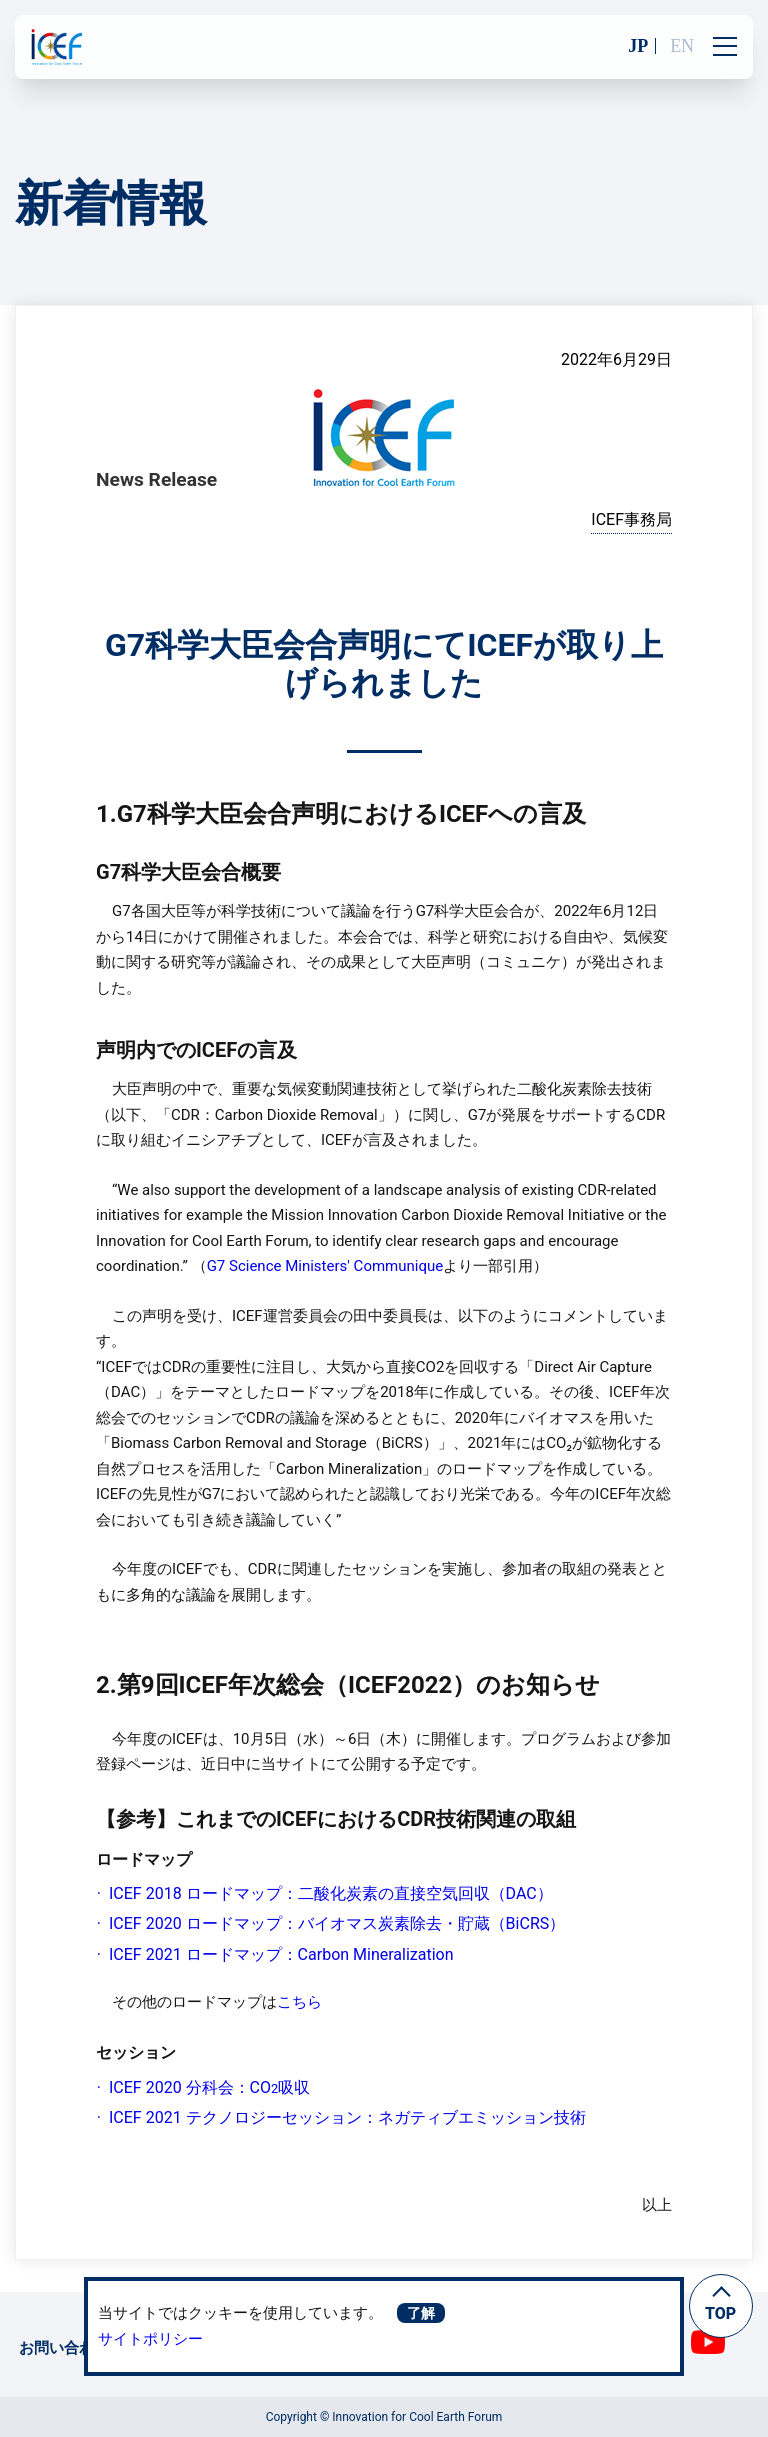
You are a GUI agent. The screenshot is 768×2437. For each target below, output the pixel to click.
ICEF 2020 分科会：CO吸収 (209, 2087)
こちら (299, 2002)
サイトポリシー (150, 2339)
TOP (720, 2313)
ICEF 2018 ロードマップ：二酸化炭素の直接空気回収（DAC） (331, 1893)
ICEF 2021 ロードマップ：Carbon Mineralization (281, 1954)
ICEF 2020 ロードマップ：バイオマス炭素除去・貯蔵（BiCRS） (337, 1923)
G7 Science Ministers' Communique (325, 1266)
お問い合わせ (64, 2348)
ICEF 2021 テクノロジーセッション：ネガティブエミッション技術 (347, 2117)
